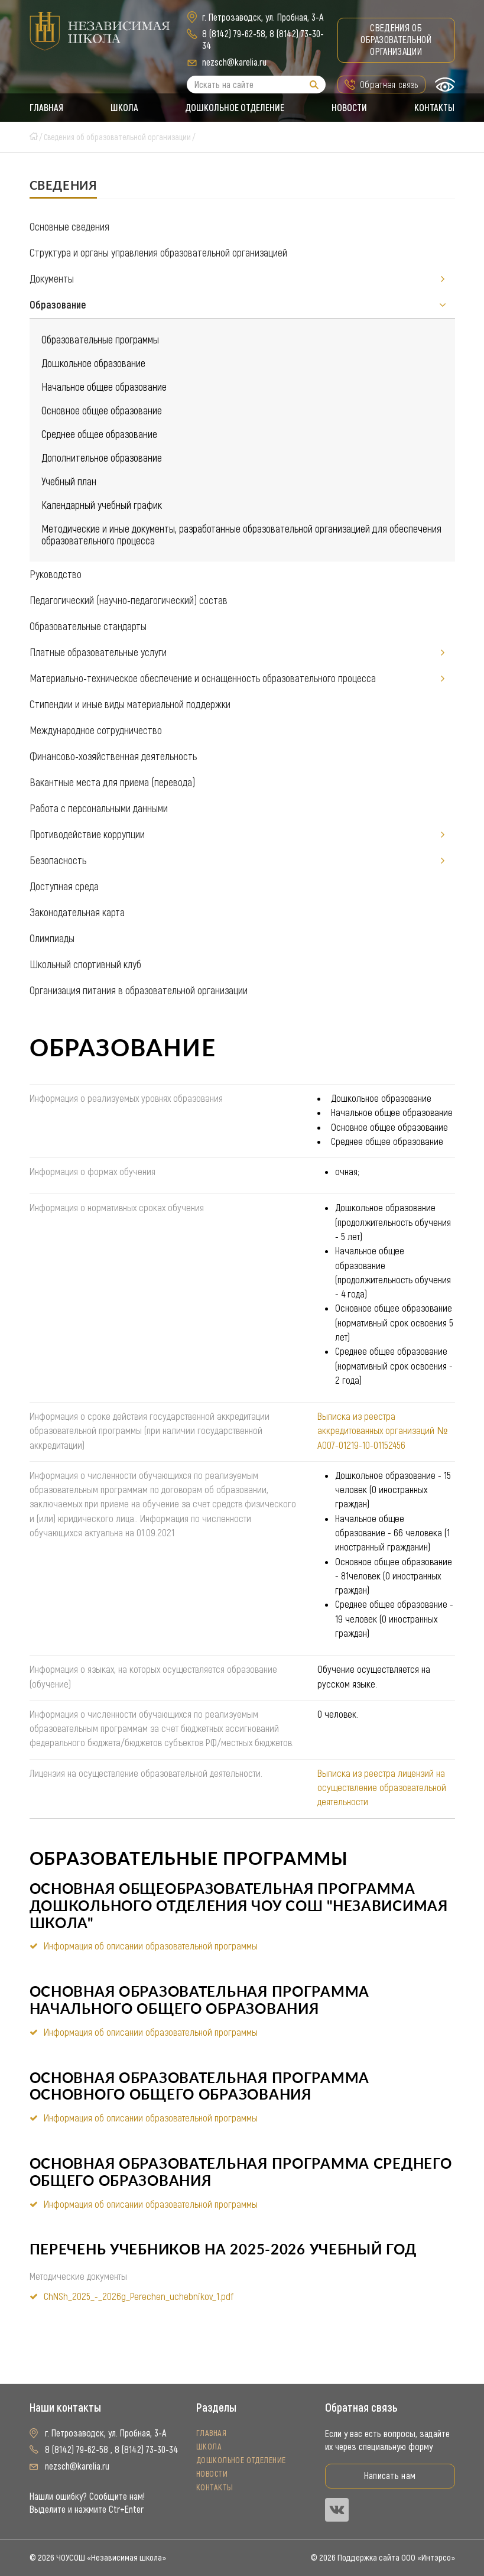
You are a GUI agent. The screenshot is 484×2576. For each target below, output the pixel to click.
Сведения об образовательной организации (395, 39)
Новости (350, 107)
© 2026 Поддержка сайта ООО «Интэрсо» (383, 2557)
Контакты (435, 107)
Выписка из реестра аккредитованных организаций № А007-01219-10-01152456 (382, 1430)
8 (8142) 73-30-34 (146, 2449)
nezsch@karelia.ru (234, 62)
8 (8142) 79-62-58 (233, 34)
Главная (46, 107)
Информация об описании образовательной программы (151, 1946)
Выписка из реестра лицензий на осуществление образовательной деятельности (381, 1787)
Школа (124, 107)
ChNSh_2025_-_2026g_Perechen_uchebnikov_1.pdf (138, 2296)
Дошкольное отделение (235, 107)
